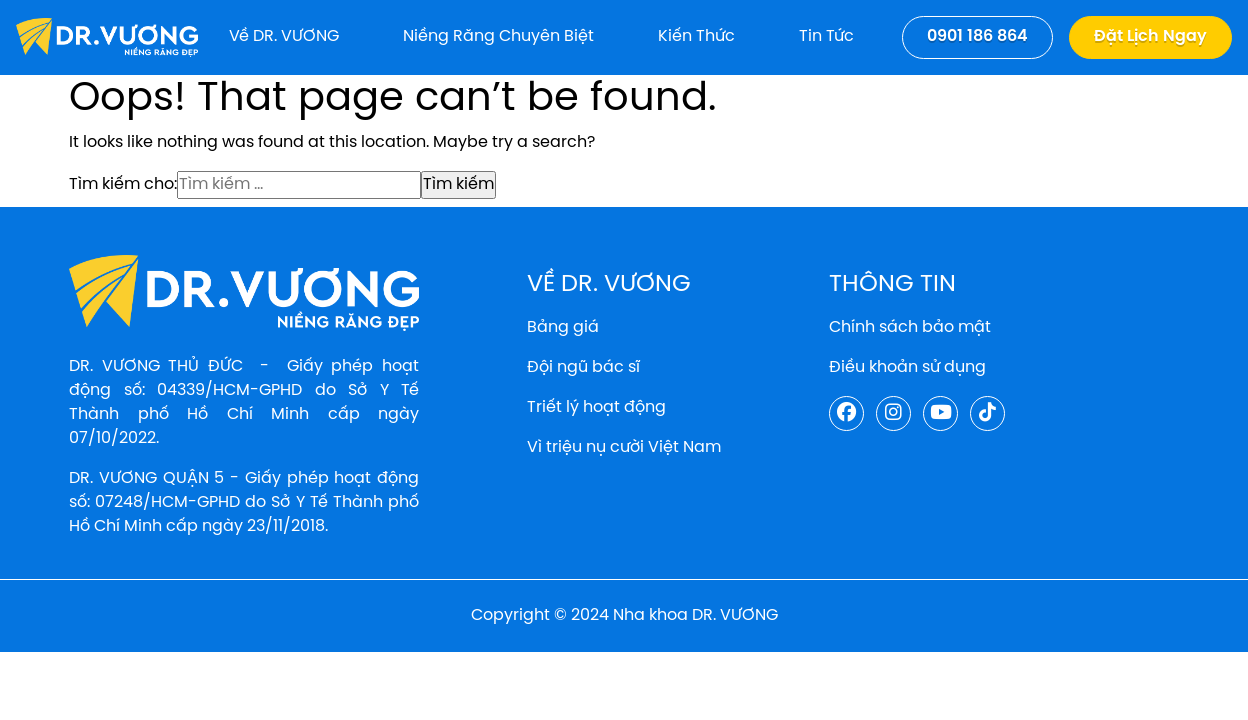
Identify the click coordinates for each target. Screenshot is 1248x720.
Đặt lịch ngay (1150, 36)
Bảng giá (563, 327)
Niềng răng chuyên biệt (498, 36)
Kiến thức (696, 36)
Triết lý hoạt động (596, 407)
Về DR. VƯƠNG (284, 36)
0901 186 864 (977, 36)
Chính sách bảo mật (910, 327)
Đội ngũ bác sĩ (583, 367)
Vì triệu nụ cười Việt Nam (624, 447)
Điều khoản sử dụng (907, 367)
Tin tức (826, 36)
